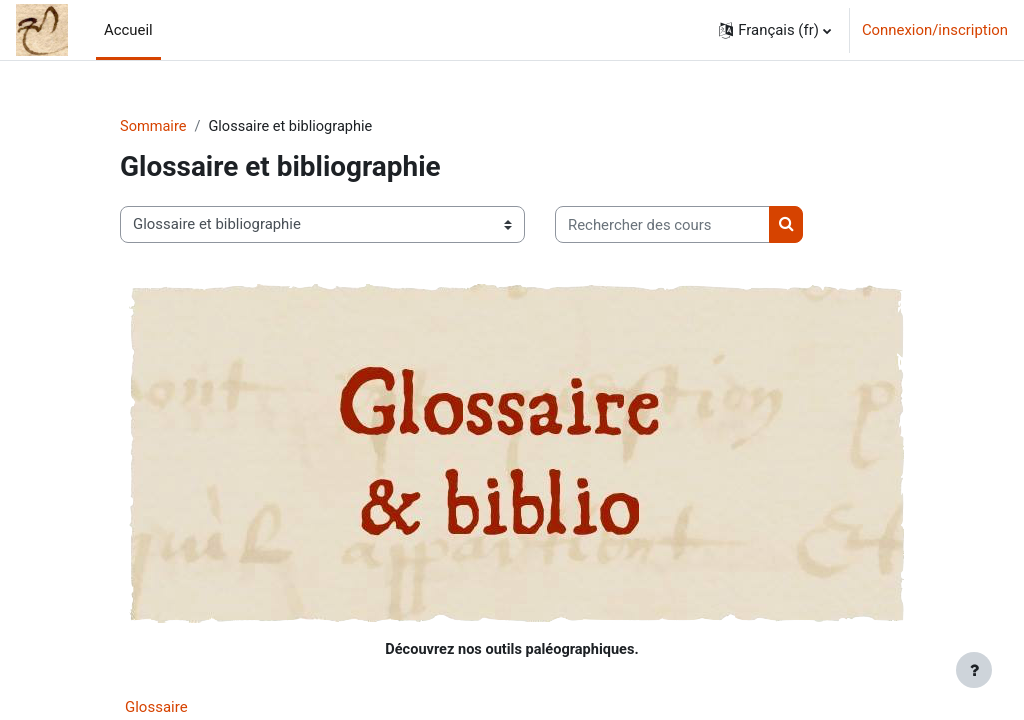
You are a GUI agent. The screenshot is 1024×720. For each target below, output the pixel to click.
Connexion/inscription (935, 30)
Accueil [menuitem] (128, 30)
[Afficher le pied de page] (974, 670)
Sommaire (154, 127)
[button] (775, 30)
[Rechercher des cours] (662, 225)
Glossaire (156, 708)
